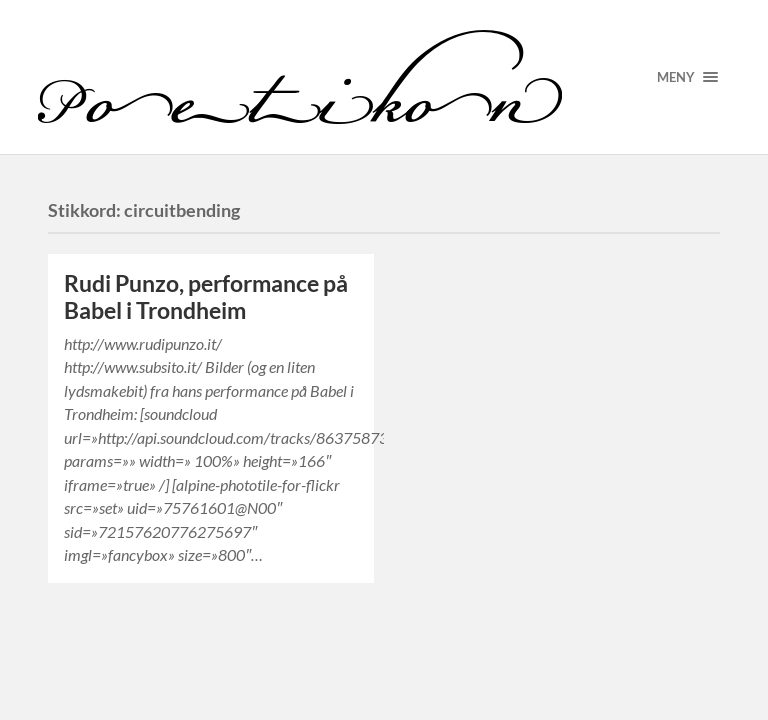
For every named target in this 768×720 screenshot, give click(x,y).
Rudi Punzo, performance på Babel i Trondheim (206, 297)
